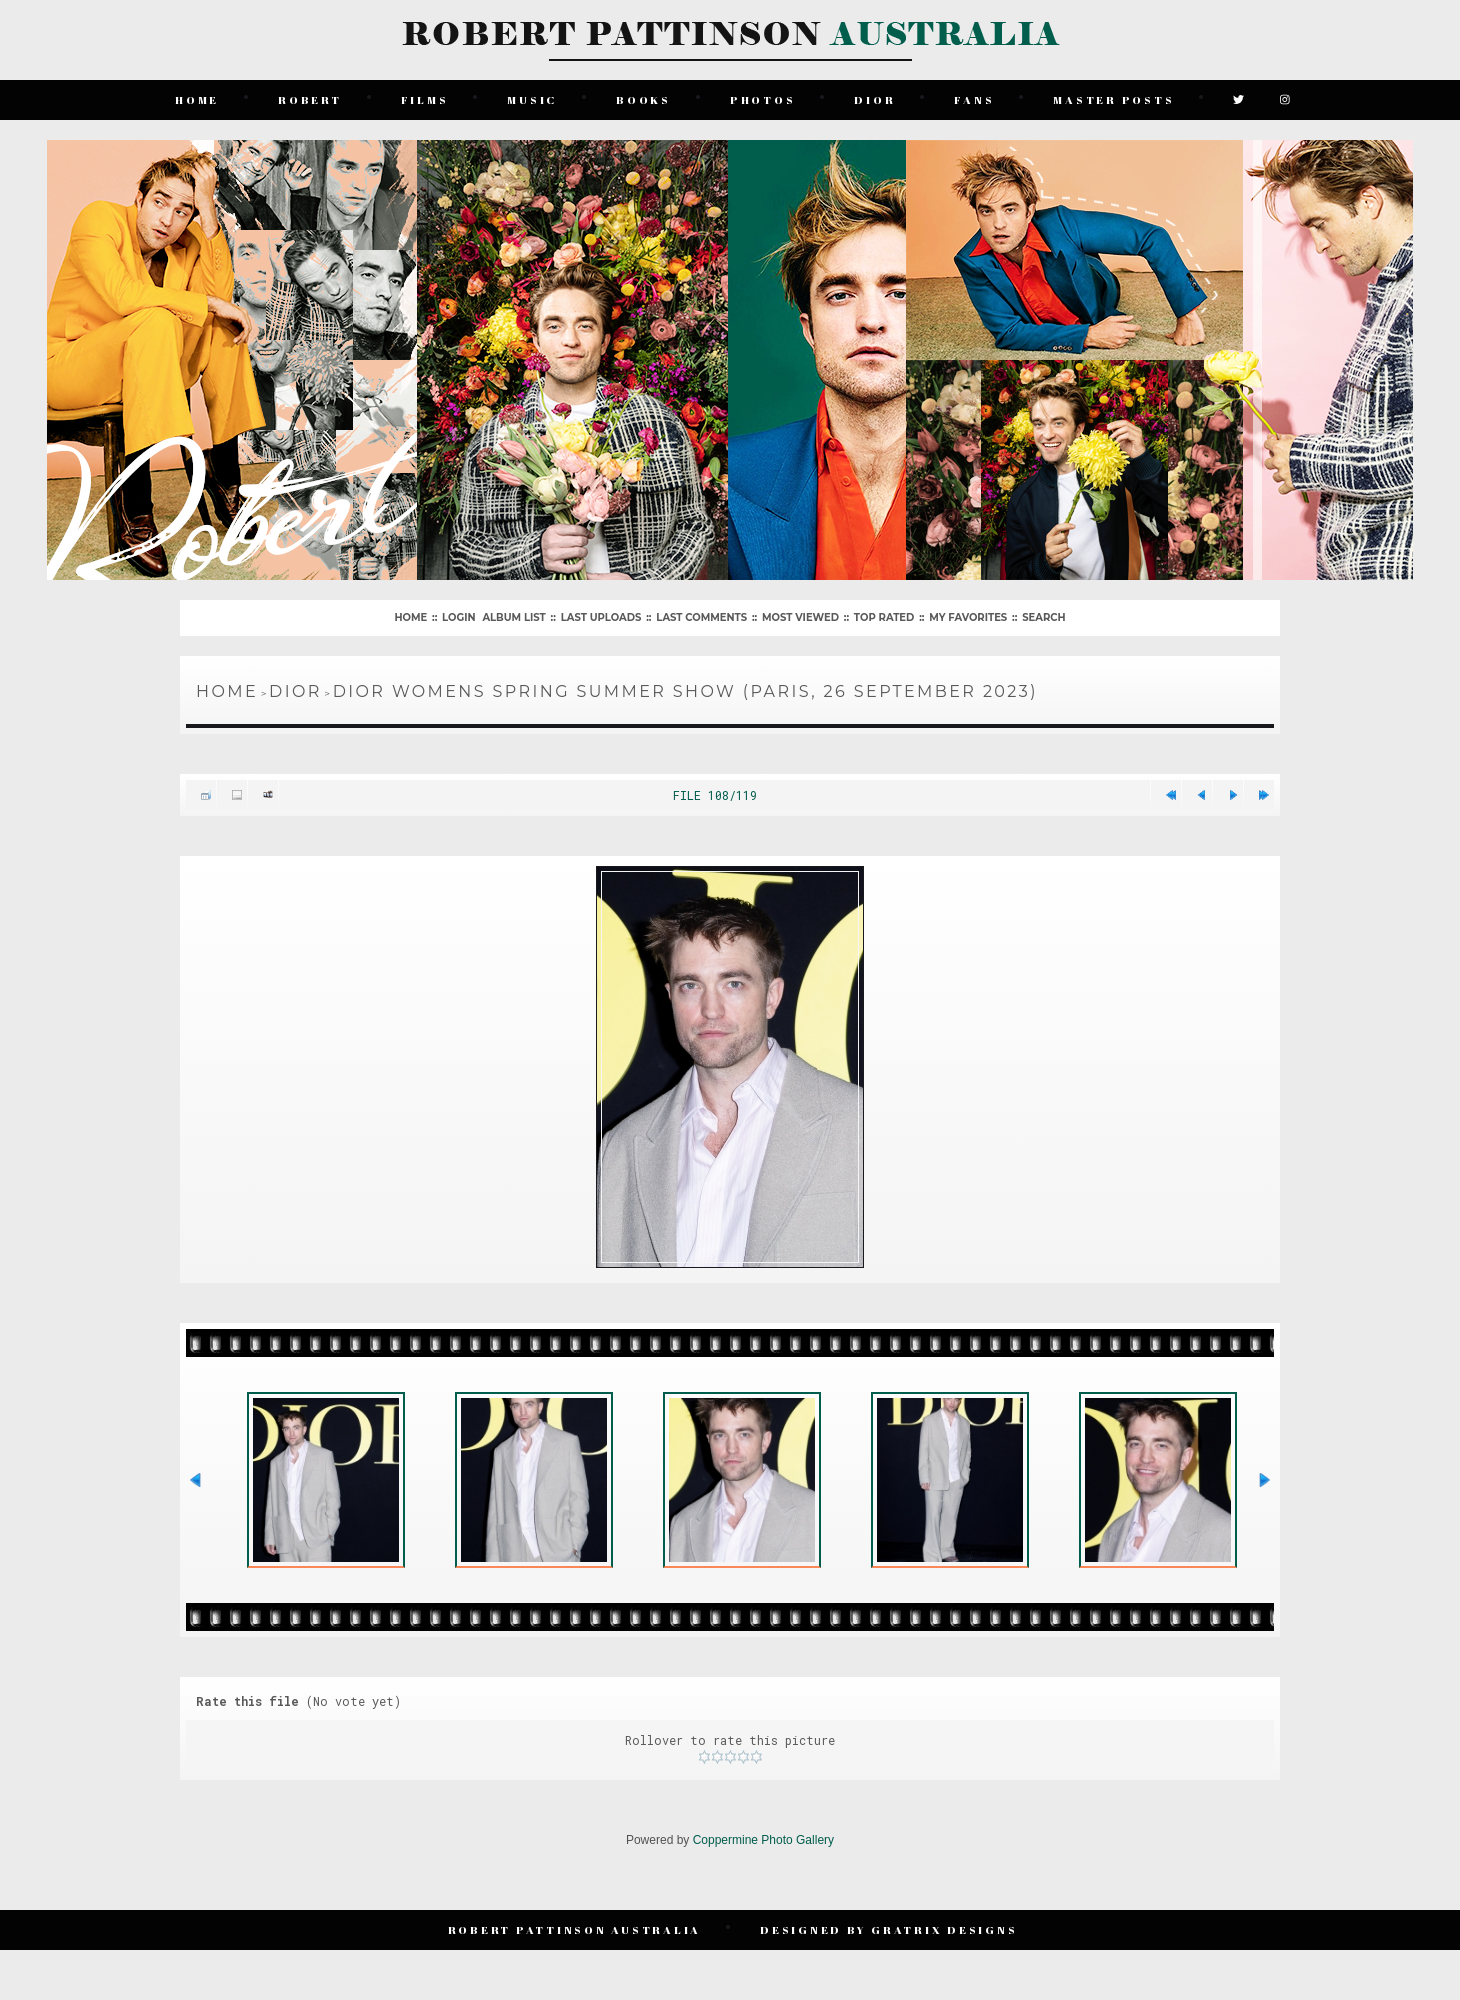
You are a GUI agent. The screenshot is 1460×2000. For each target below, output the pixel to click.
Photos (763, 99)
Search (1043, 617)
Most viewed (800, 617)
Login (458, 617)
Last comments (701, 617)
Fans (974, 99)
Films (425, 99)
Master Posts (1113, 99)
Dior (874, 99)
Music (532, 99)
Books (643, 99)
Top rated (884, 617)
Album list (513, 617)
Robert (310, 99)
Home (197, 99)
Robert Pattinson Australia (575, 1929)
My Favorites (968, 617)
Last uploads (601, 617)
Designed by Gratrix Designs (888, 1929)
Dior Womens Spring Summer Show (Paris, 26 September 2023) (685, 691)
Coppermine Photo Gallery (763, 1840)
